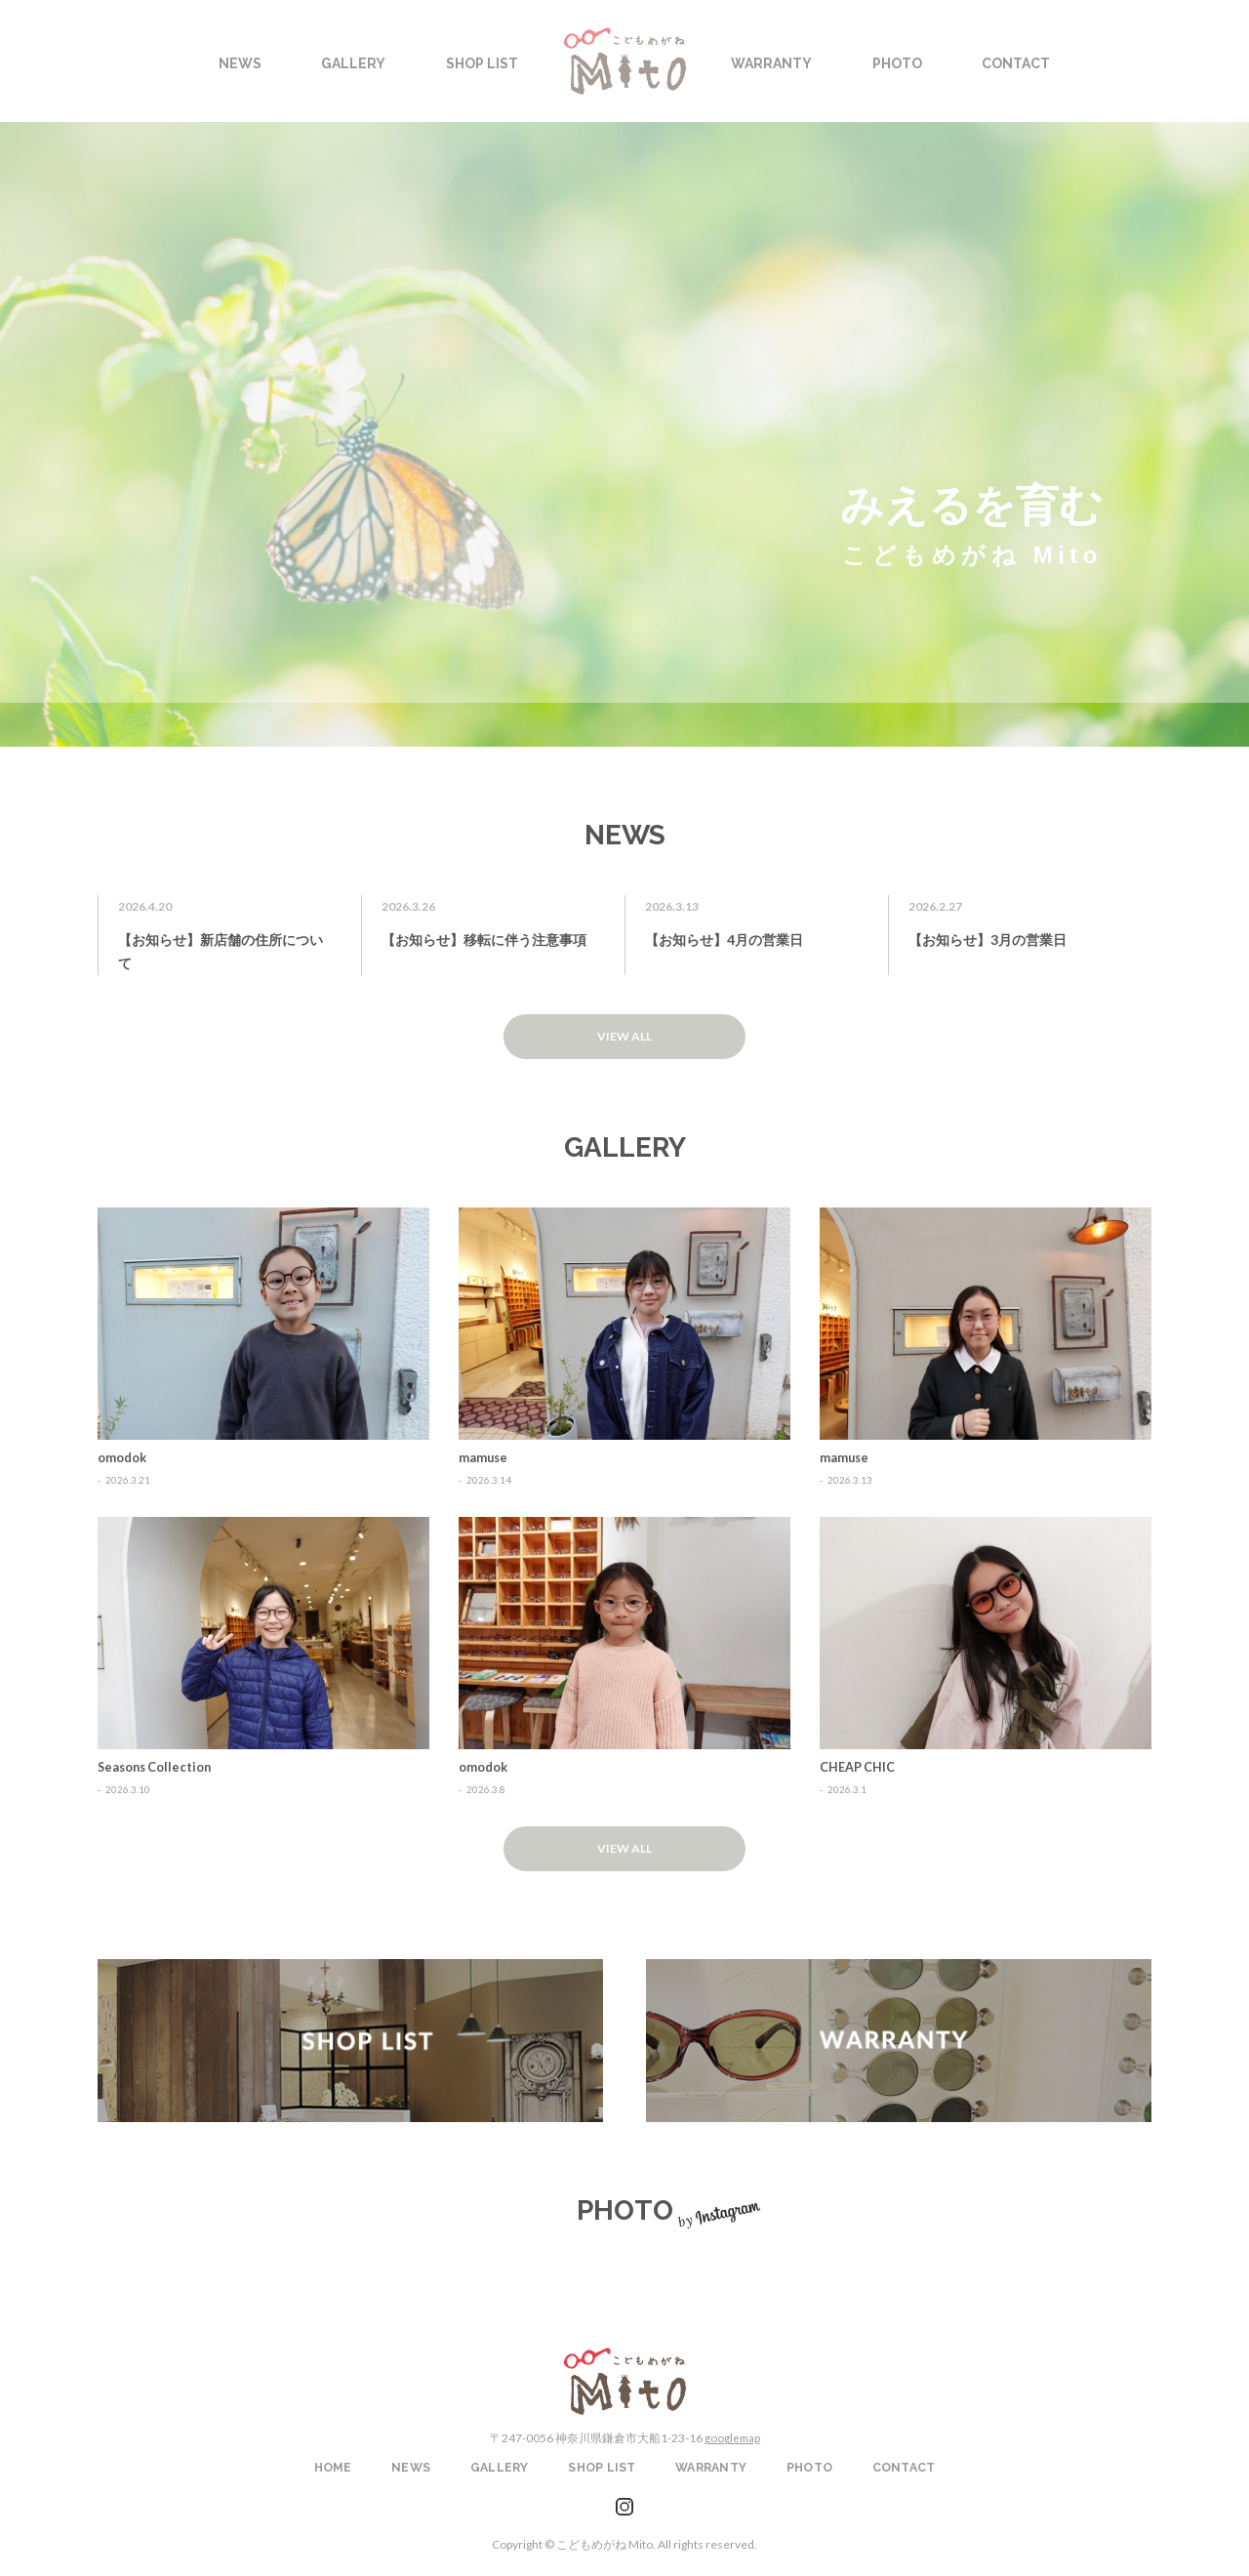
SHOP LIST (350, 2035)
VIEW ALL (624, 1035)
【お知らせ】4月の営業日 (724, 939)
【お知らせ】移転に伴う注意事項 (484, 939)
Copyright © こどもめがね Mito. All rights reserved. (624, 2537)
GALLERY (499, 2462)
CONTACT (904, 2462)
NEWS (410, 2462)
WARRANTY (898, 2035)
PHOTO (809, 2462)
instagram (624, 2500)
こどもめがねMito (625, 2375)
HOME (333, 2462)
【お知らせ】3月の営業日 (987, 939)
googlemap (732, 2432)
